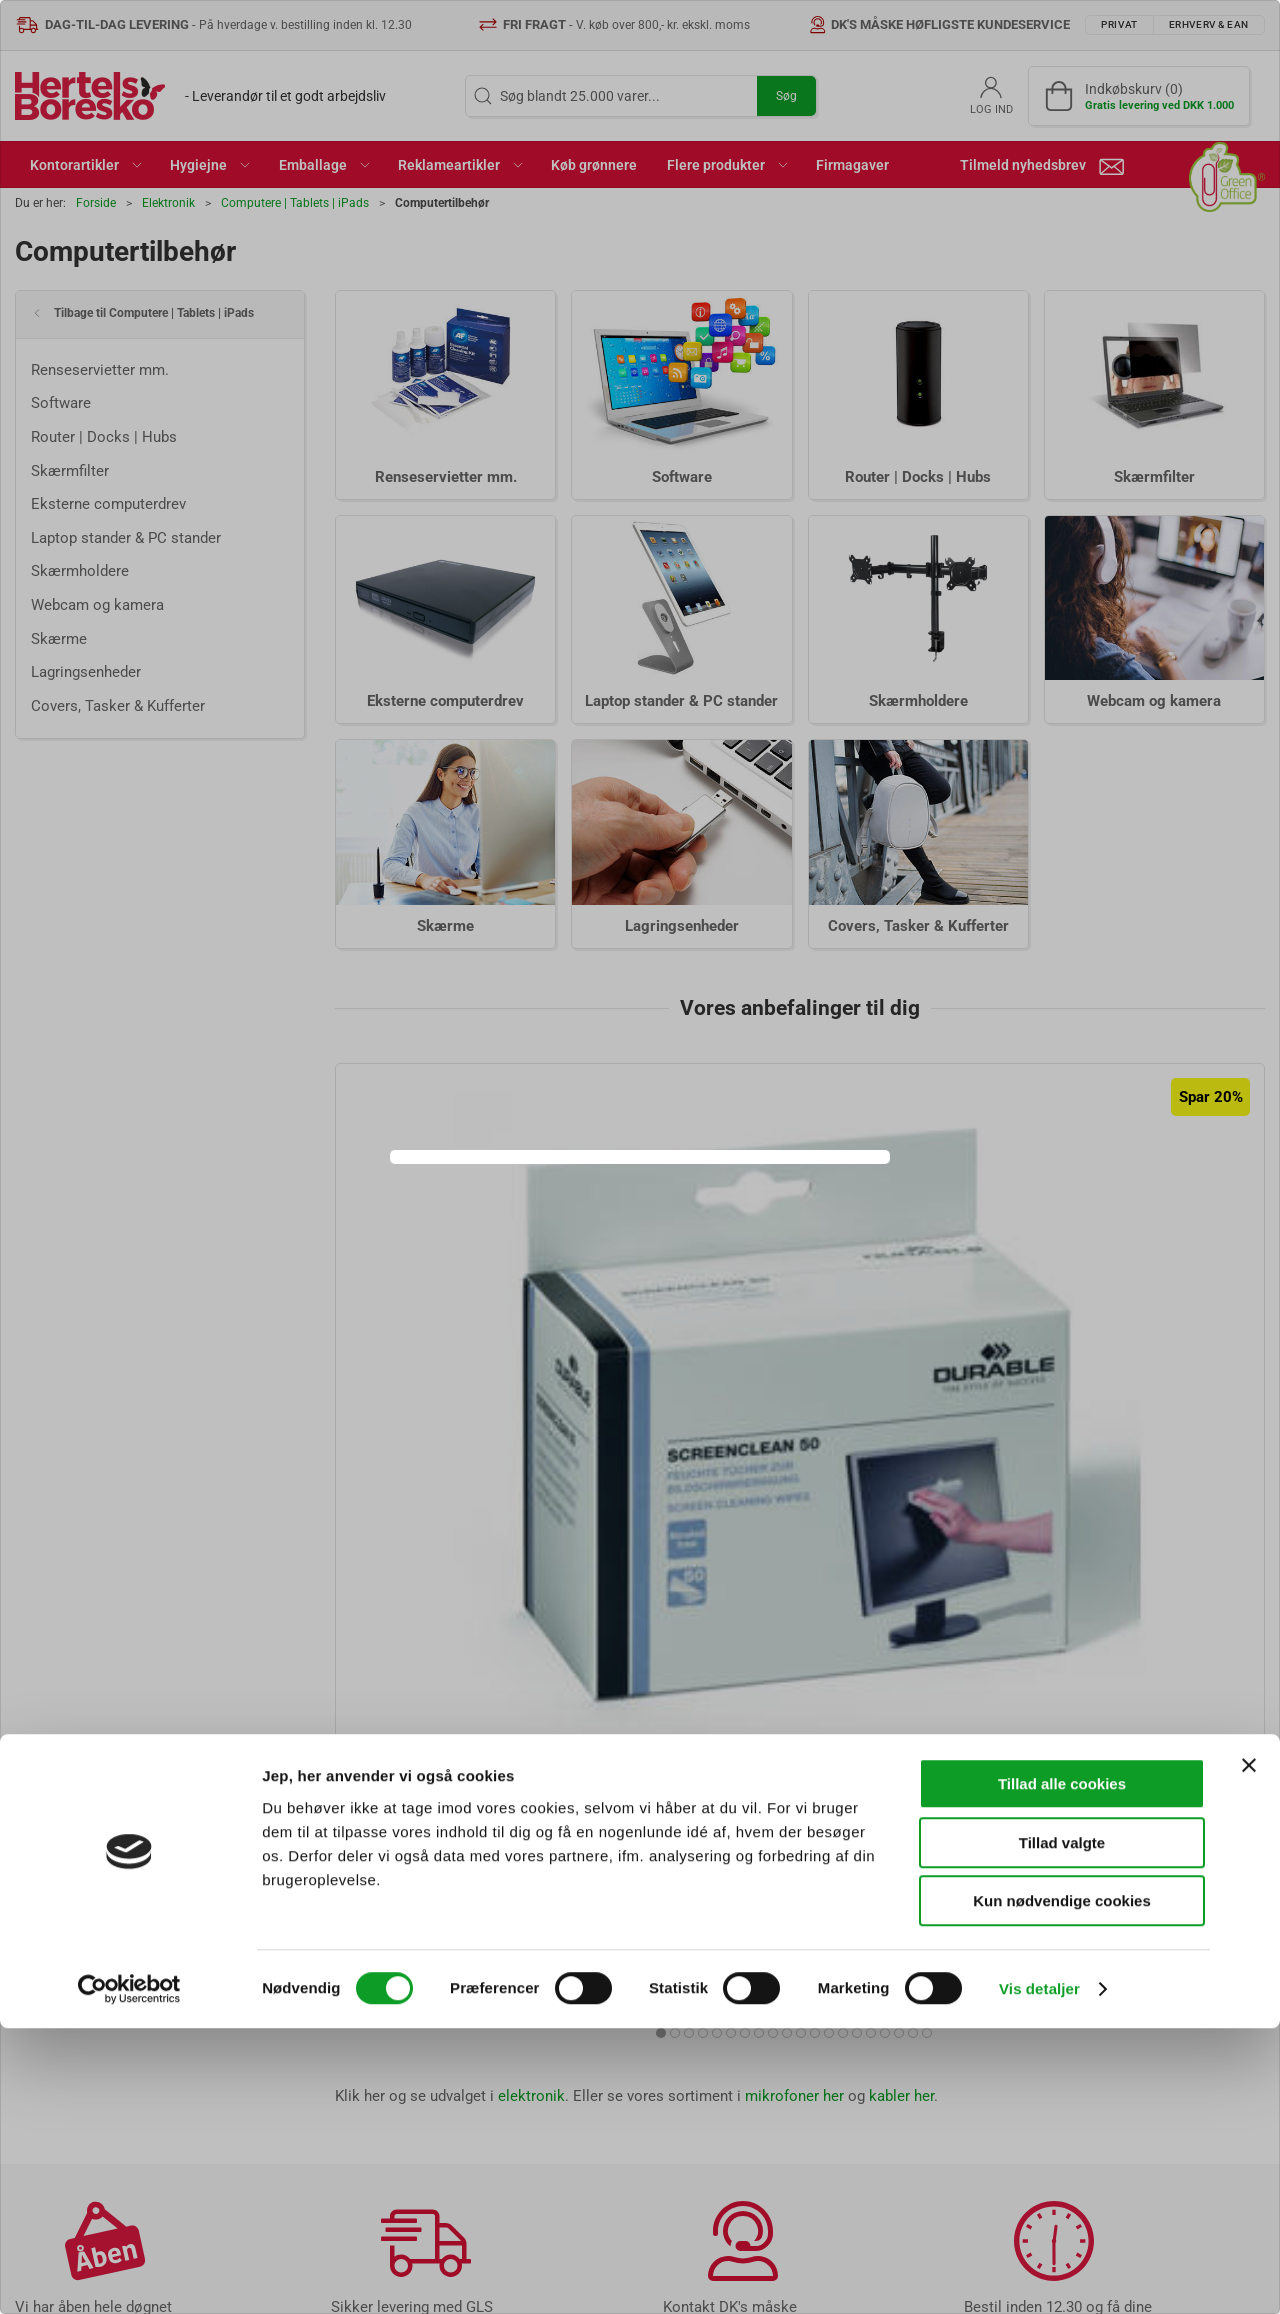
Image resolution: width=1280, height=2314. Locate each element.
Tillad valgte (1062, 2128)
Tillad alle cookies (1062, 2069)
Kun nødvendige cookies (1062, 2186)
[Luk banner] (1249, 2051)
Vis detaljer (1039, 2274)
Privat (566, 1209)
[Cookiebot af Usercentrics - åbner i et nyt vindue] (129, 2275)
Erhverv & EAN (684, 1209)
